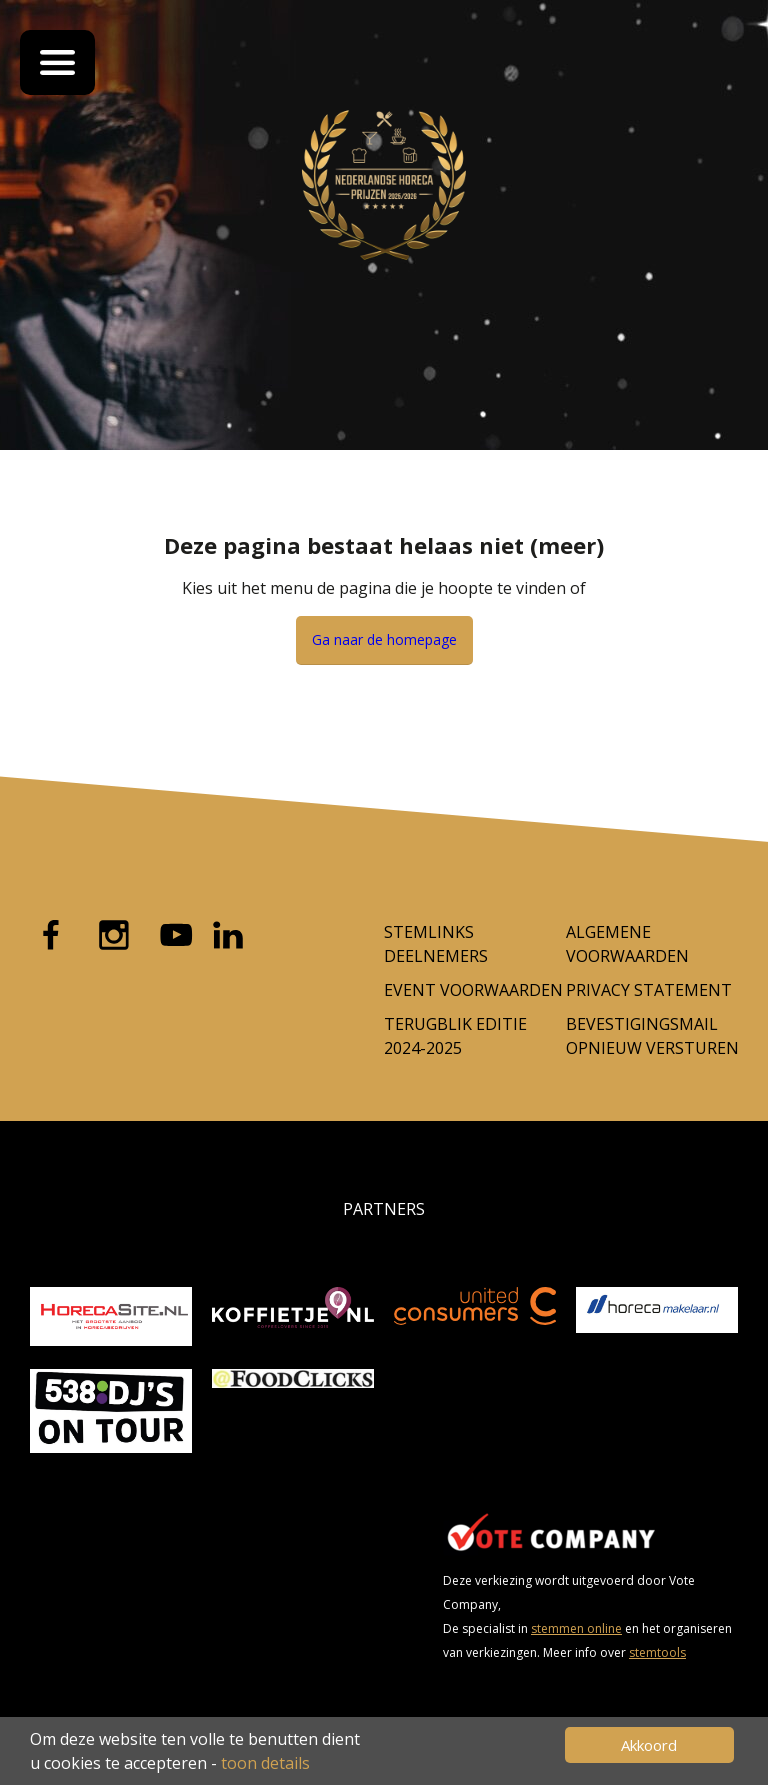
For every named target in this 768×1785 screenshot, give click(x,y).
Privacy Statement (649, 990)
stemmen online (576, 1628)
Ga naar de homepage (384, 639)
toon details (265, 1763)
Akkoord (649, 1745)
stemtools (657, 1652)
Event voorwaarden (473, 990)
